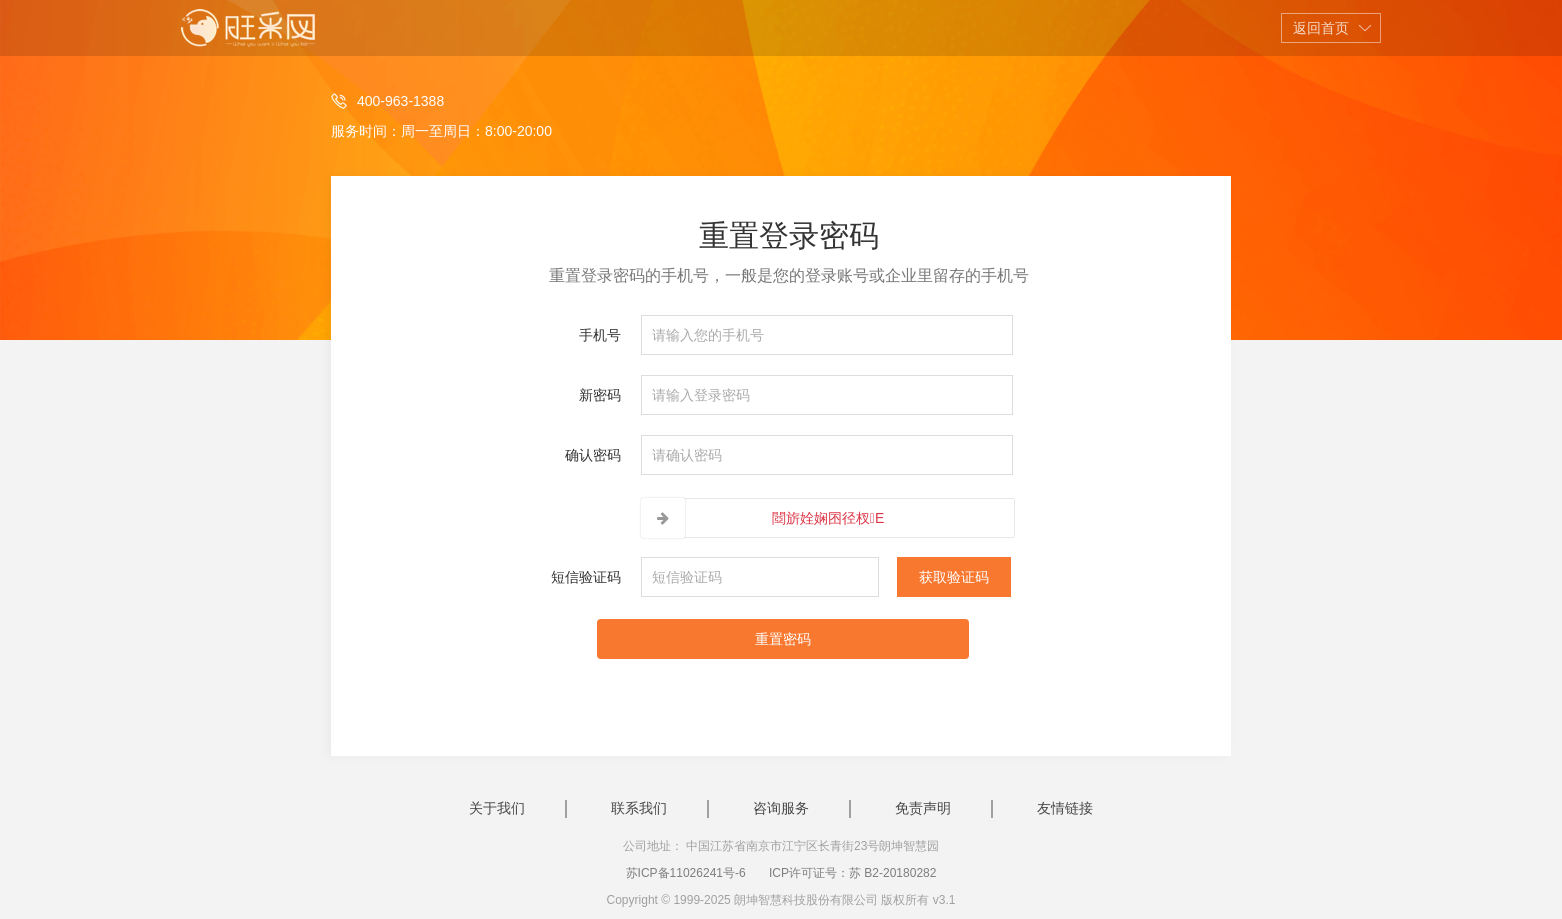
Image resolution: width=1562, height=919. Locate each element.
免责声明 (923, 808)
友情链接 (1065, 808)
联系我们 (639, 808)
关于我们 (497, 808)
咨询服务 (781, 808)
